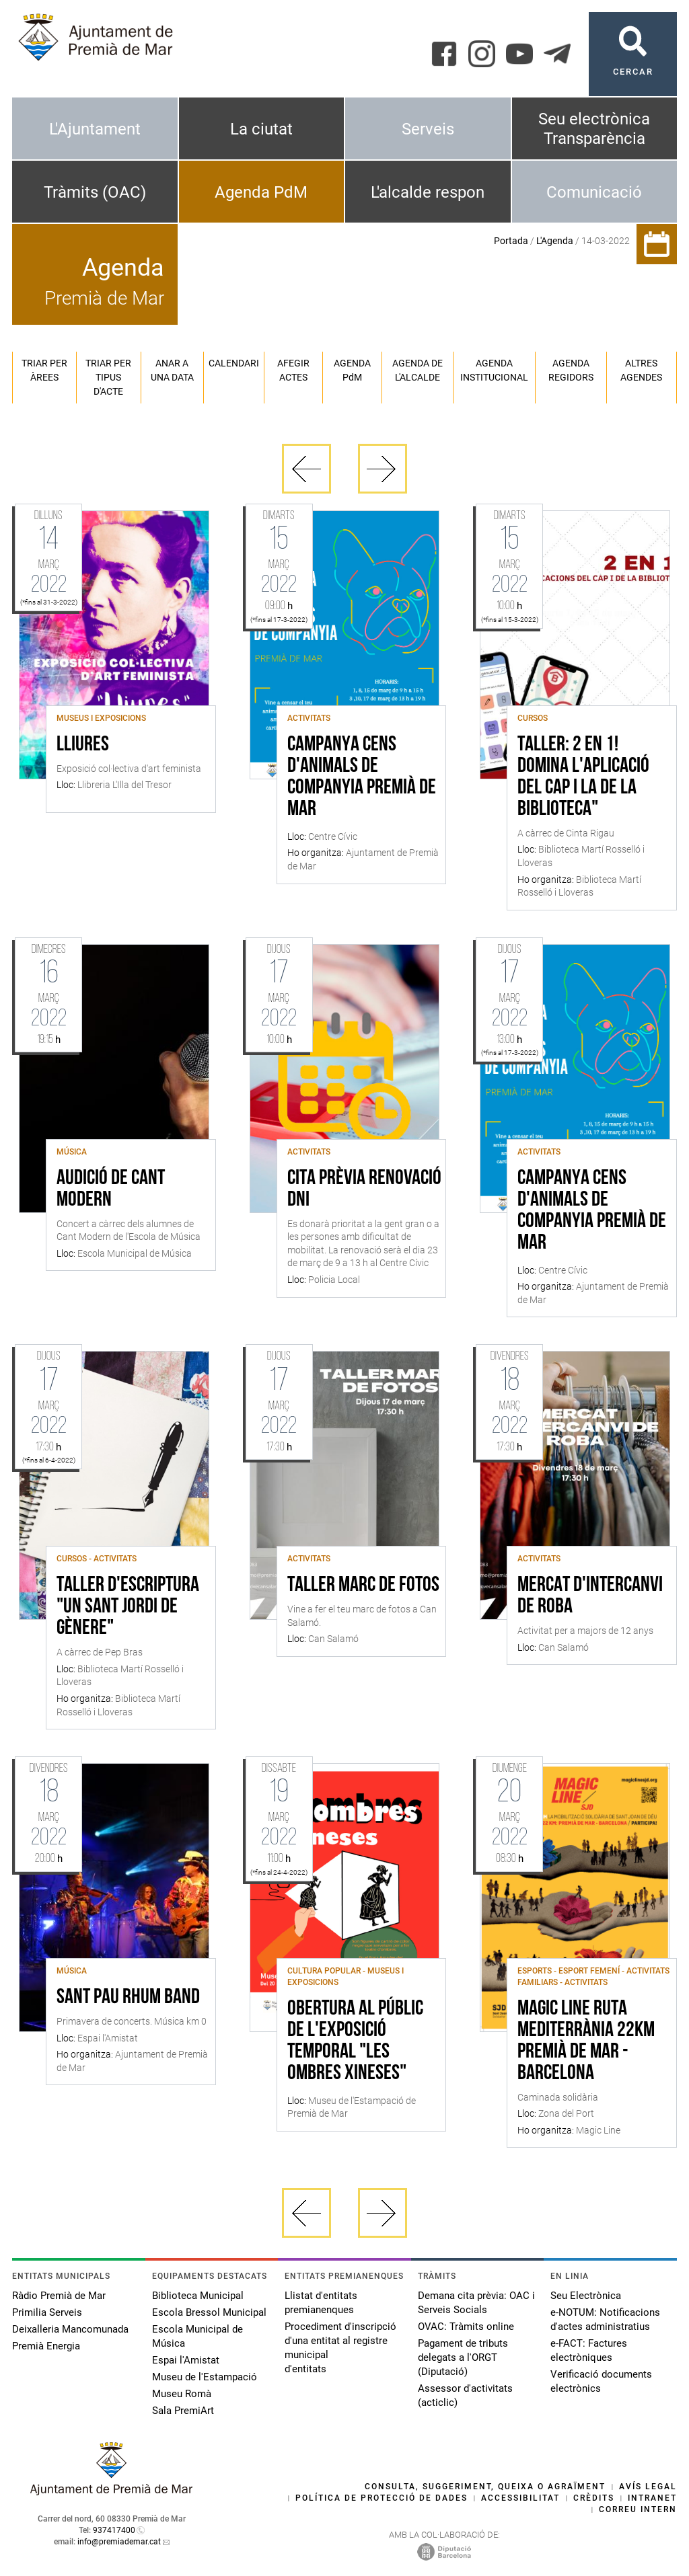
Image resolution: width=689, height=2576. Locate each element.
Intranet (652, 2498)
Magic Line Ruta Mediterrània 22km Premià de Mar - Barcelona (586, 2041)
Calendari (234, 363)
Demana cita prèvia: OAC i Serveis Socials (476, 2303)
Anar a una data (172, 370)
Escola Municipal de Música (197, 2336)
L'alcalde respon (427, 192)
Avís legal (648, 2486)
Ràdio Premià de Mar (59, 2296)
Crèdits (593, 2498)
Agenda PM (352, 370)
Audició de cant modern (111, 1189)
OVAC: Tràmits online (466, 2326)
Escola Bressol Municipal (209, 2312)
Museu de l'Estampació (204, 2377)
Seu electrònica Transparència (594, 129)
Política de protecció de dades (381, 2498)
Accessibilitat (520, 2498)
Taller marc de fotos (363, 1585)
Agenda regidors (570, 370)
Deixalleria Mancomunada (70, 2329)
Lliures (83, 745)
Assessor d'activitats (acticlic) (465, 2395)
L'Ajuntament (95, 129)
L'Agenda (554, 240)
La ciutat (261, 129)
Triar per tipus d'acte (108, 377)
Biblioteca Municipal (198, 2296)
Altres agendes (641, 370)
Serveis (428, 129)
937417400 (114, 2530)
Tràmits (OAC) (95, 192)
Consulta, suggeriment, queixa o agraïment (485, 2486)
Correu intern (638, 2509)
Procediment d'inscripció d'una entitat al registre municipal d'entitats (340, 2347)
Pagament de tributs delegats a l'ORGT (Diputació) (463, 2357)
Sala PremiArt (183, 2411)
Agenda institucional (494, 370)
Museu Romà (181, 2394)
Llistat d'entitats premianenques (321, 2303)
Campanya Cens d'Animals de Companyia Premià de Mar (361, 777)
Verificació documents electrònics (601, 2381)
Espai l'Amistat (185, 2360)
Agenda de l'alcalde (417, 370)
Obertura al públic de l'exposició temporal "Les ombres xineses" (355, 2041)
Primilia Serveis (47, 2312)
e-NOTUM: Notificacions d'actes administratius (605, 2319)
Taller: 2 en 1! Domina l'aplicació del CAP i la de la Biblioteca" (583, 777)
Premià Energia (46, 2346)
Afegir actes (293, 370)
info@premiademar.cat (119, 2541)
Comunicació (594, 192)
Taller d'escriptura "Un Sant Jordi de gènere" (128, 1607)
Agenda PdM (261, 192)
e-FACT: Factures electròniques (588, 2350)
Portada (511, 240)
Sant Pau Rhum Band (128, 1997)
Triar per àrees (44, 370)
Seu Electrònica (585, 2296)
